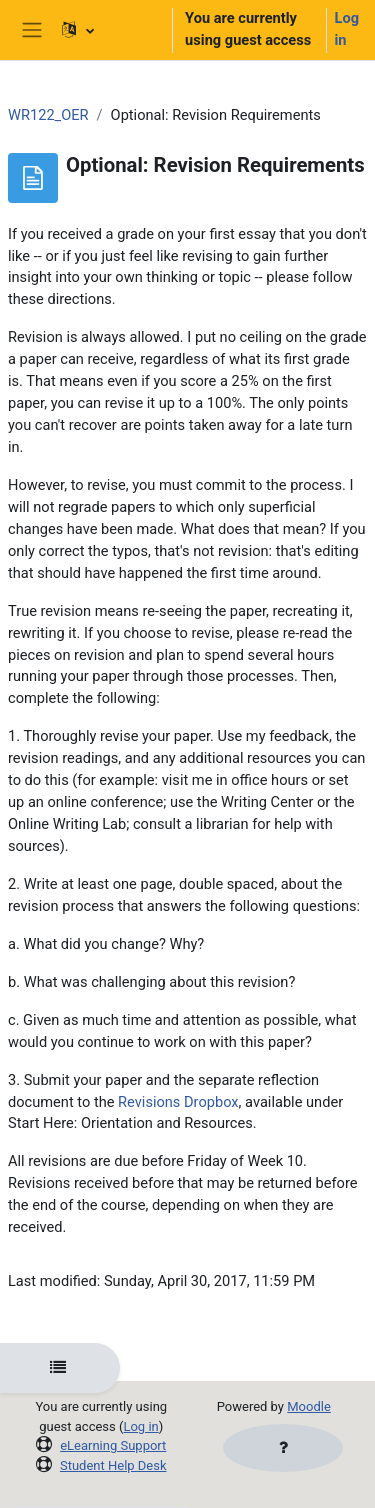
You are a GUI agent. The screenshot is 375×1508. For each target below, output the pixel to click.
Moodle (309, 1406)
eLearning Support (113, 1445)
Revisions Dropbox (178, 1102)
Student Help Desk (113, 1465)
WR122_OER (48, 115)
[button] (108, 30)
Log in (347, 29)
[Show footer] (283, 1448)
